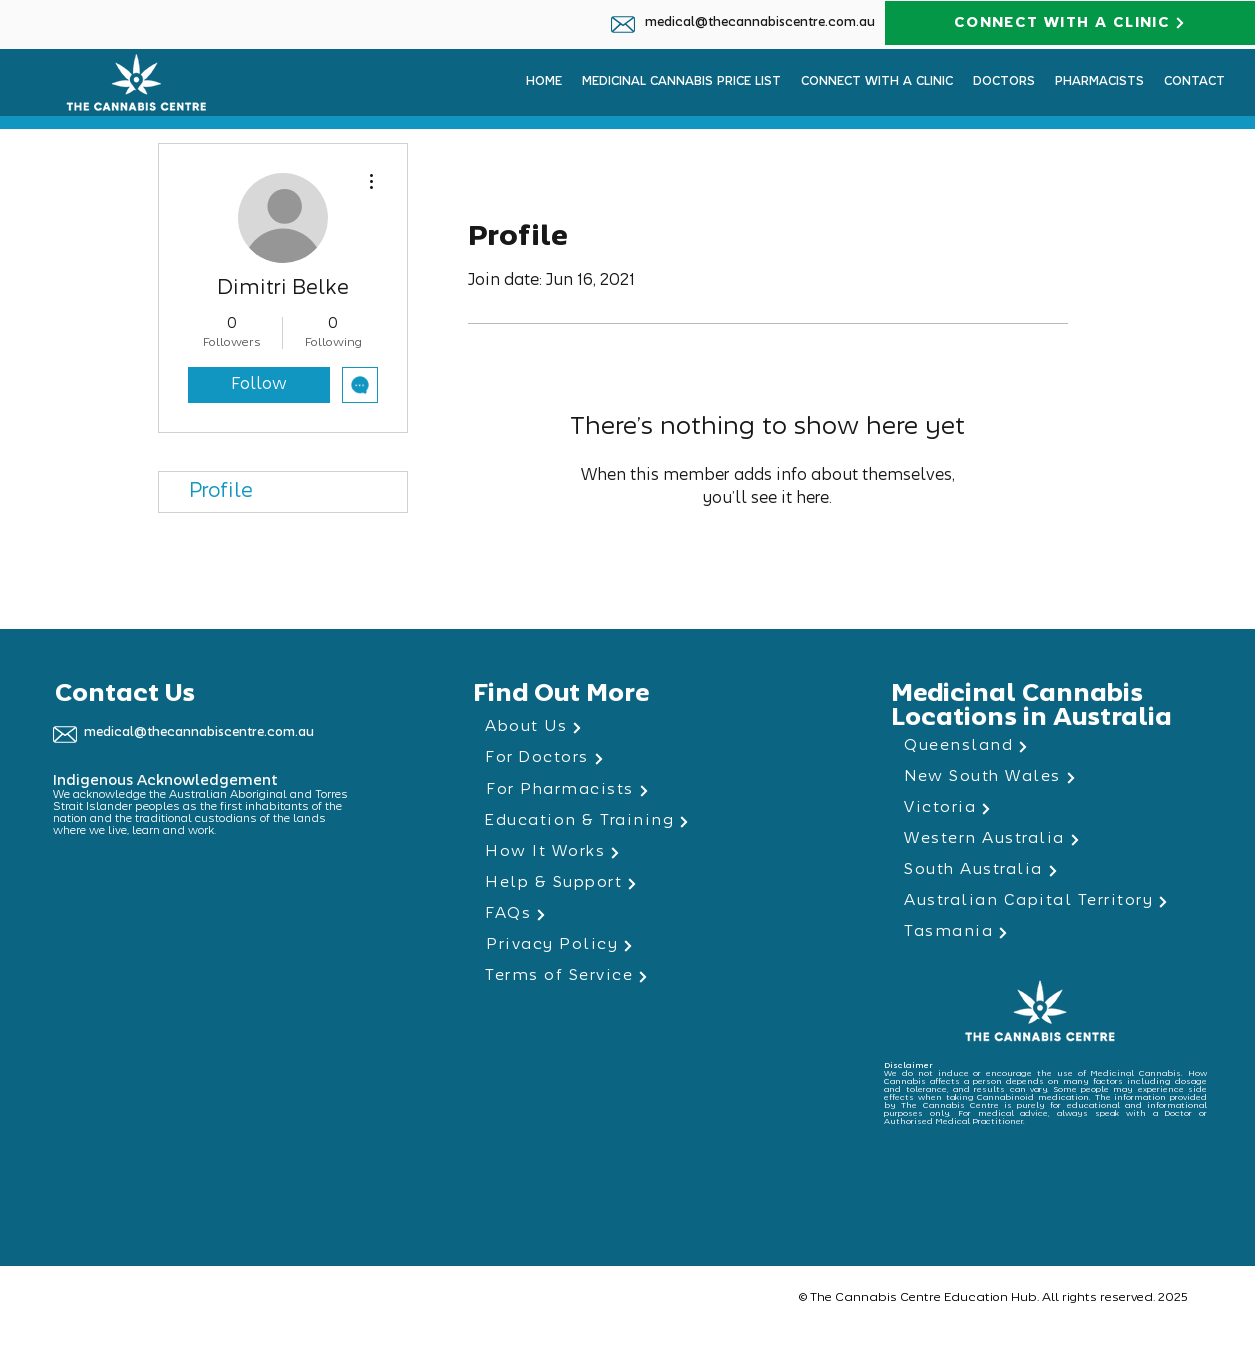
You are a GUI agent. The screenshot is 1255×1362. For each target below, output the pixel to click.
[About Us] (626, 727)
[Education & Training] (625, 821)
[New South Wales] (1045, 777)
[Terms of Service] (626, 976)
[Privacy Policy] (627, 945)
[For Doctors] (626, 758)
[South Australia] (1045, 870)
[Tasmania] (1045, 932)
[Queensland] (1045, 746)
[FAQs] (626, 914)
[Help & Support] (626, 883)
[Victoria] (1045, 808)
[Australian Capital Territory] (1045, 901)
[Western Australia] (1045, 839)
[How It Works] (626, 852)
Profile (221, 492)
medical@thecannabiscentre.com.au (760, 23)
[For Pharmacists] (627, 790)
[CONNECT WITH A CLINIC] (1070, 23)
